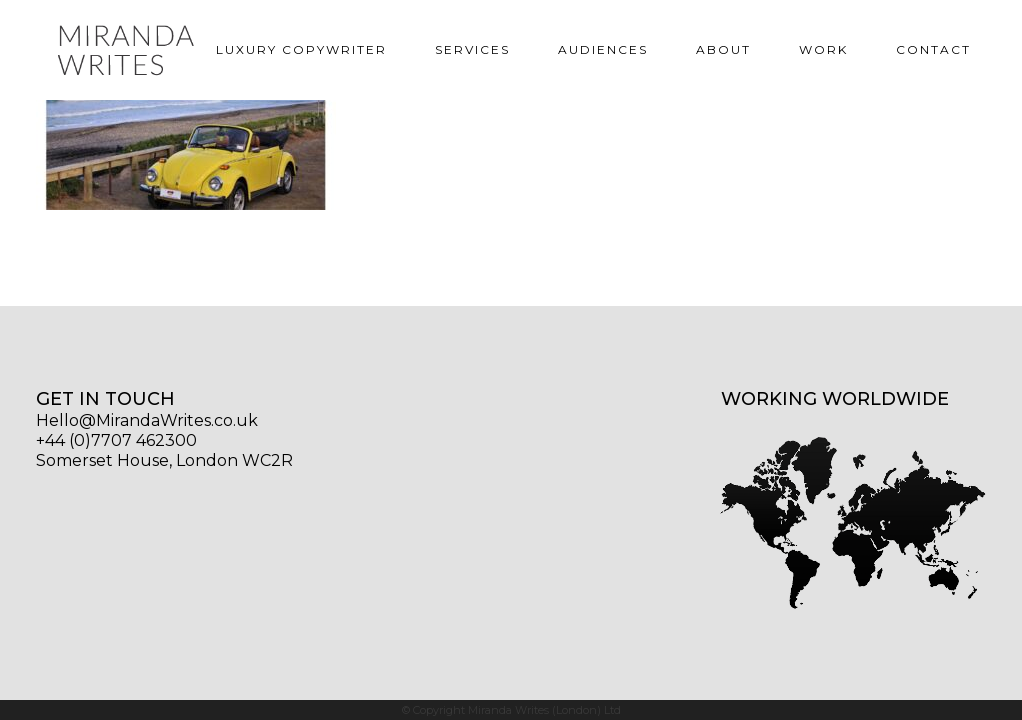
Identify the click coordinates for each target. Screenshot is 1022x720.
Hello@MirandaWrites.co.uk (147, 420)
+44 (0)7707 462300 (116, 440)
